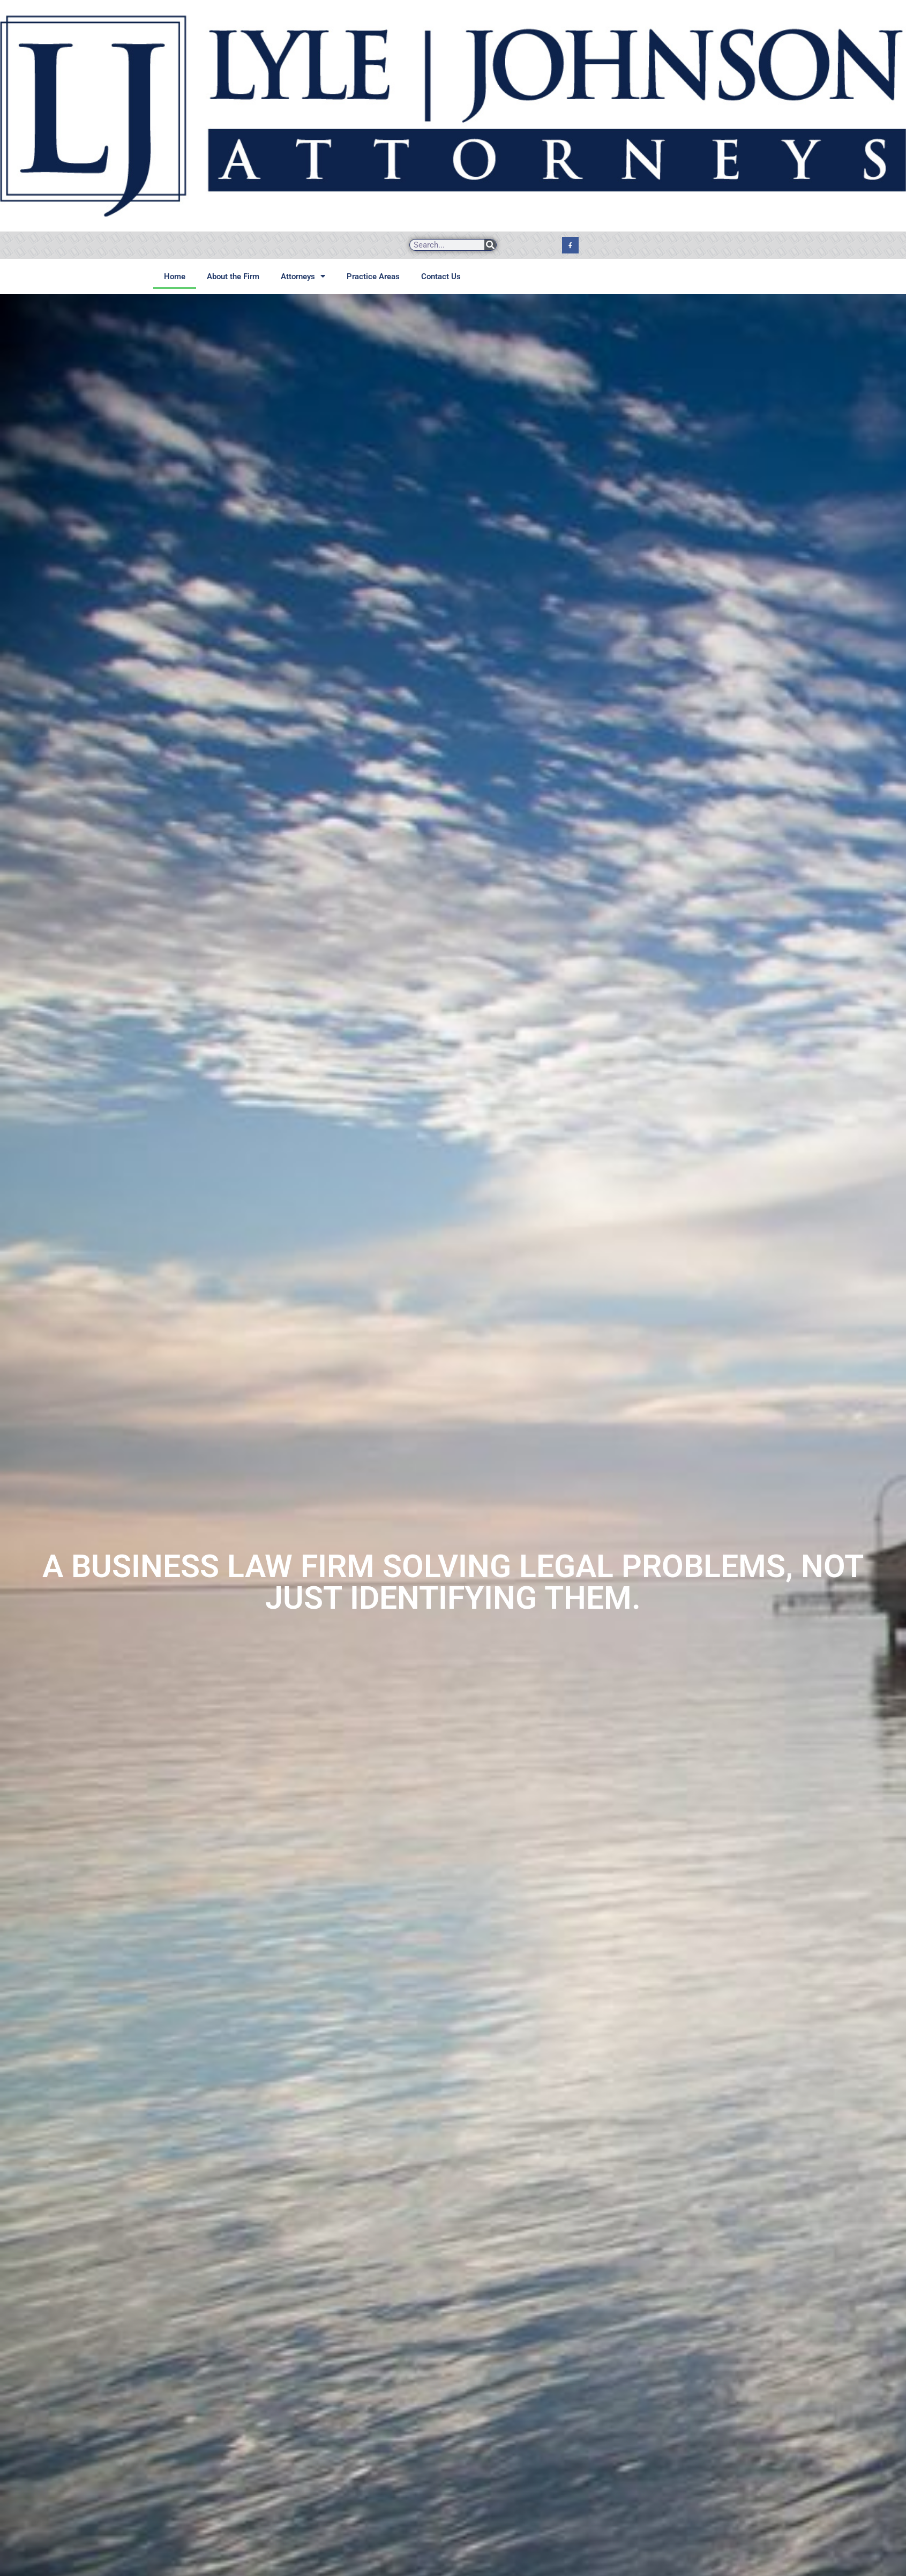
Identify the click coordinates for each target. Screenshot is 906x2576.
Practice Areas (373, 276)
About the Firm (233, 276)
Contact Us (441, 276)
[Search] (490, 245)
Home (174, 276)
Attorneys (303, 276)
